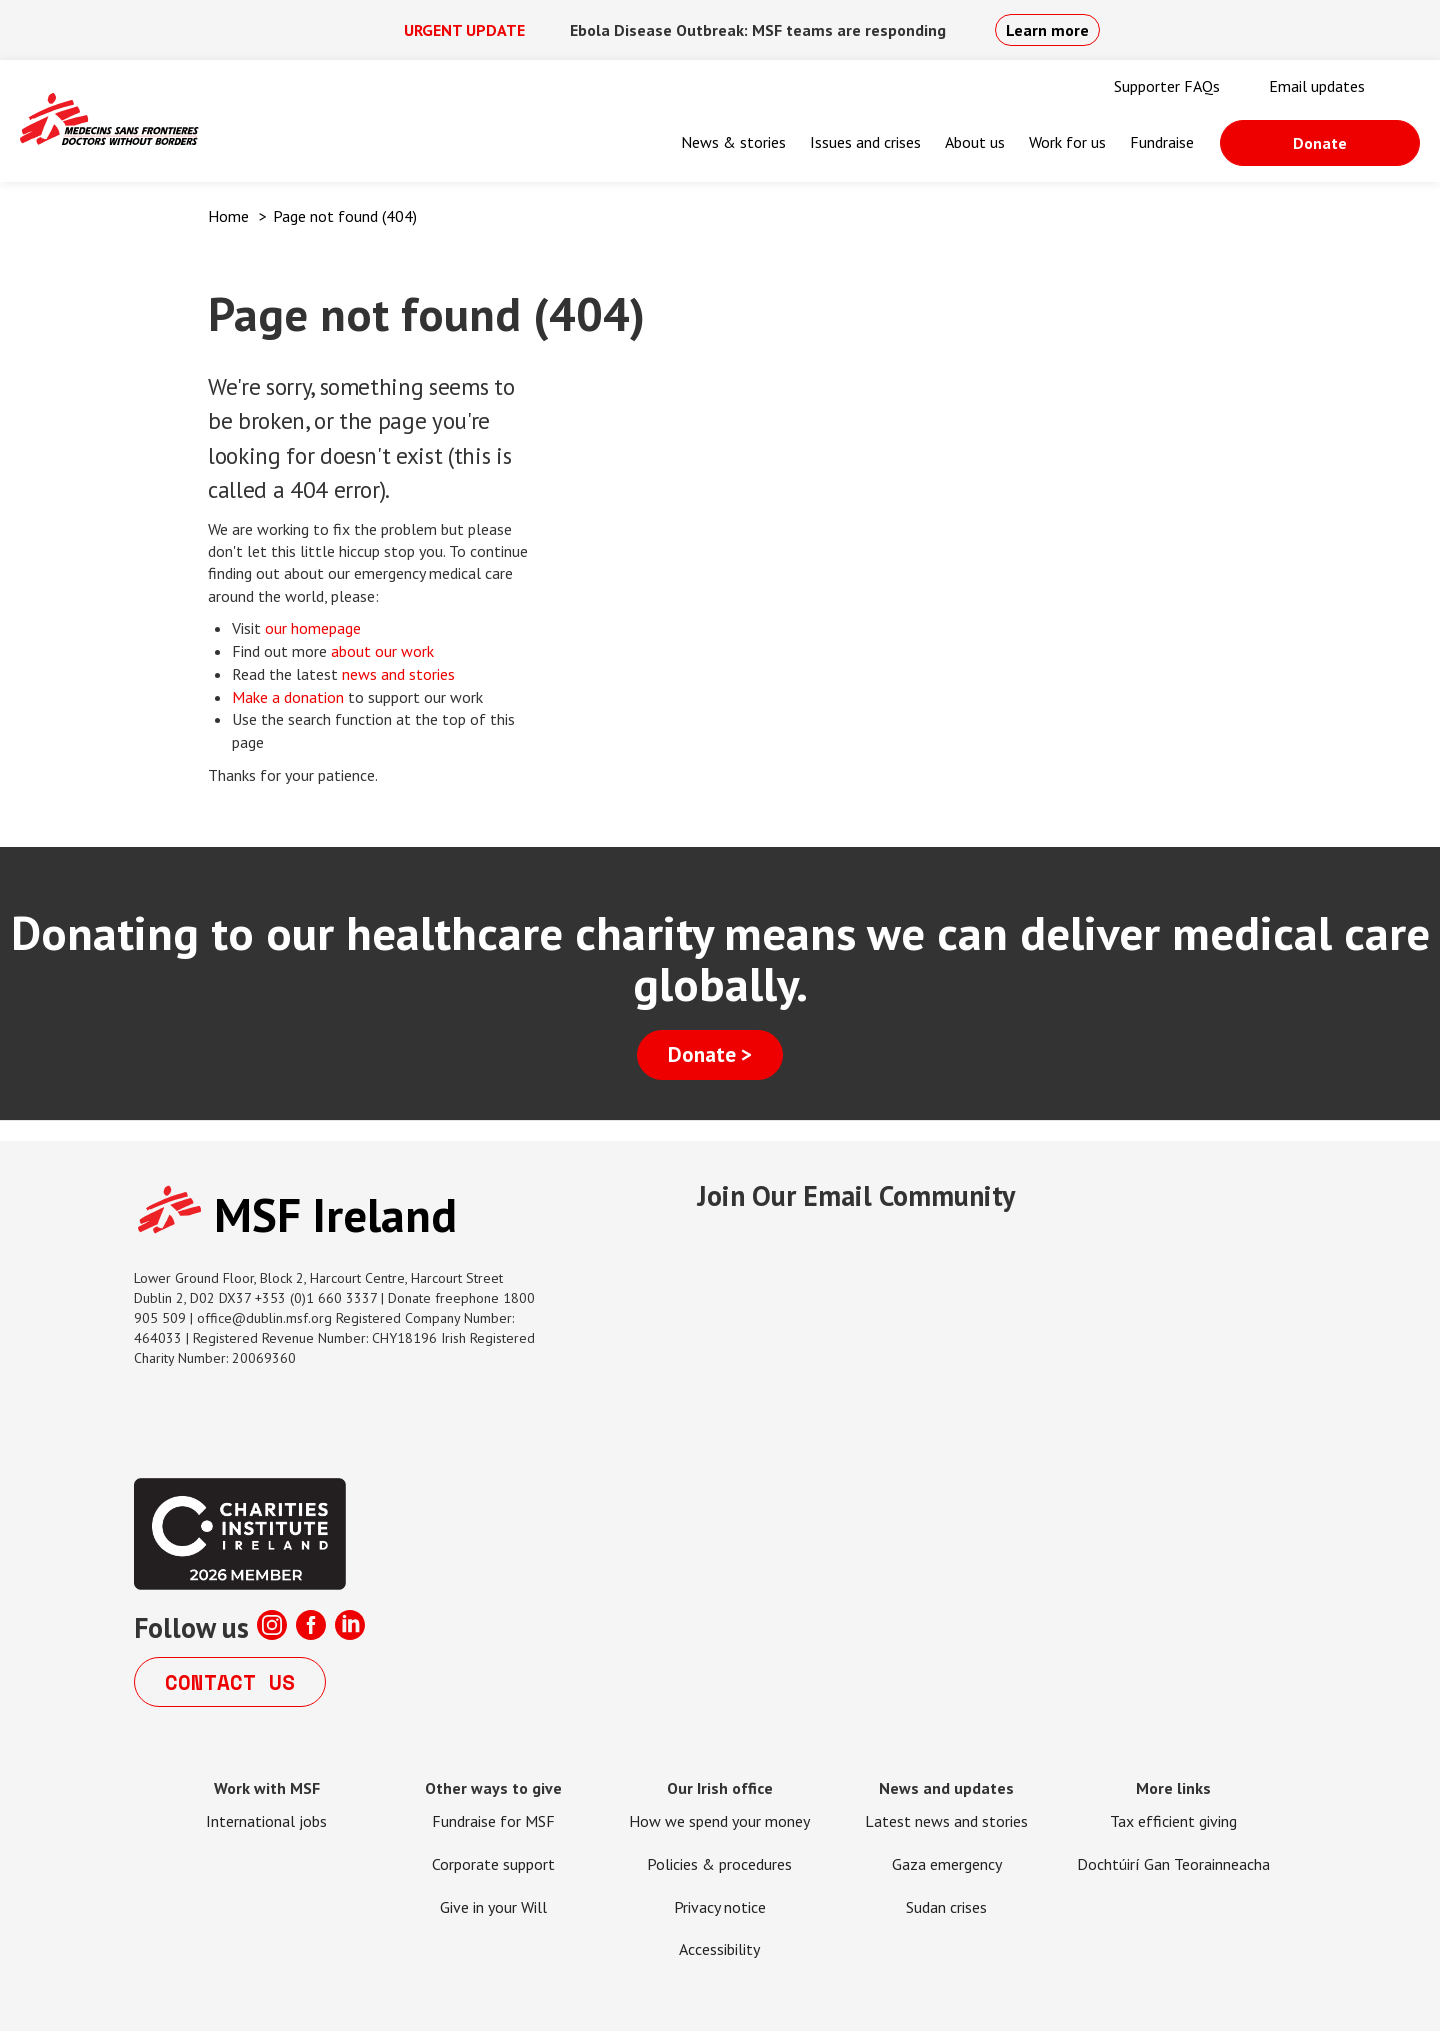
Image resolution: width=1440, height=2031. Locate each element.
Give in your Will (493, 1907)
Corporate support (493, 1864)
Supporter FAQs (1167, 86)
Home (228, 216)
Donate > (710, 1054)
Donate (1320, 143)
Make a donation (288, 697)
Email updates (1317, 86)
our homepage (315, 628)
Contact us (230, 1682)
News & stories (733, 142)
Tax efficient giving (1173, 1821)
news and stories (398, 674)
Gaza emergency (947, 1864)
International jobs (266, 1821)
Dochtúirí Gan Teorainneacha (1173, 1864)
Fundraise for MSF (493, 1821)
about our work (382, 651)
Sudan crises (946, 1907)
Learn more (1047, 30)
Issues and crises (865, 142)
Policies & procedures (719, 1864)
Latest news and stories (946, 1821)
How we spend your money (719, 1821)
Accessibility (719, 1949)
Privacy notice (720, 1907)
